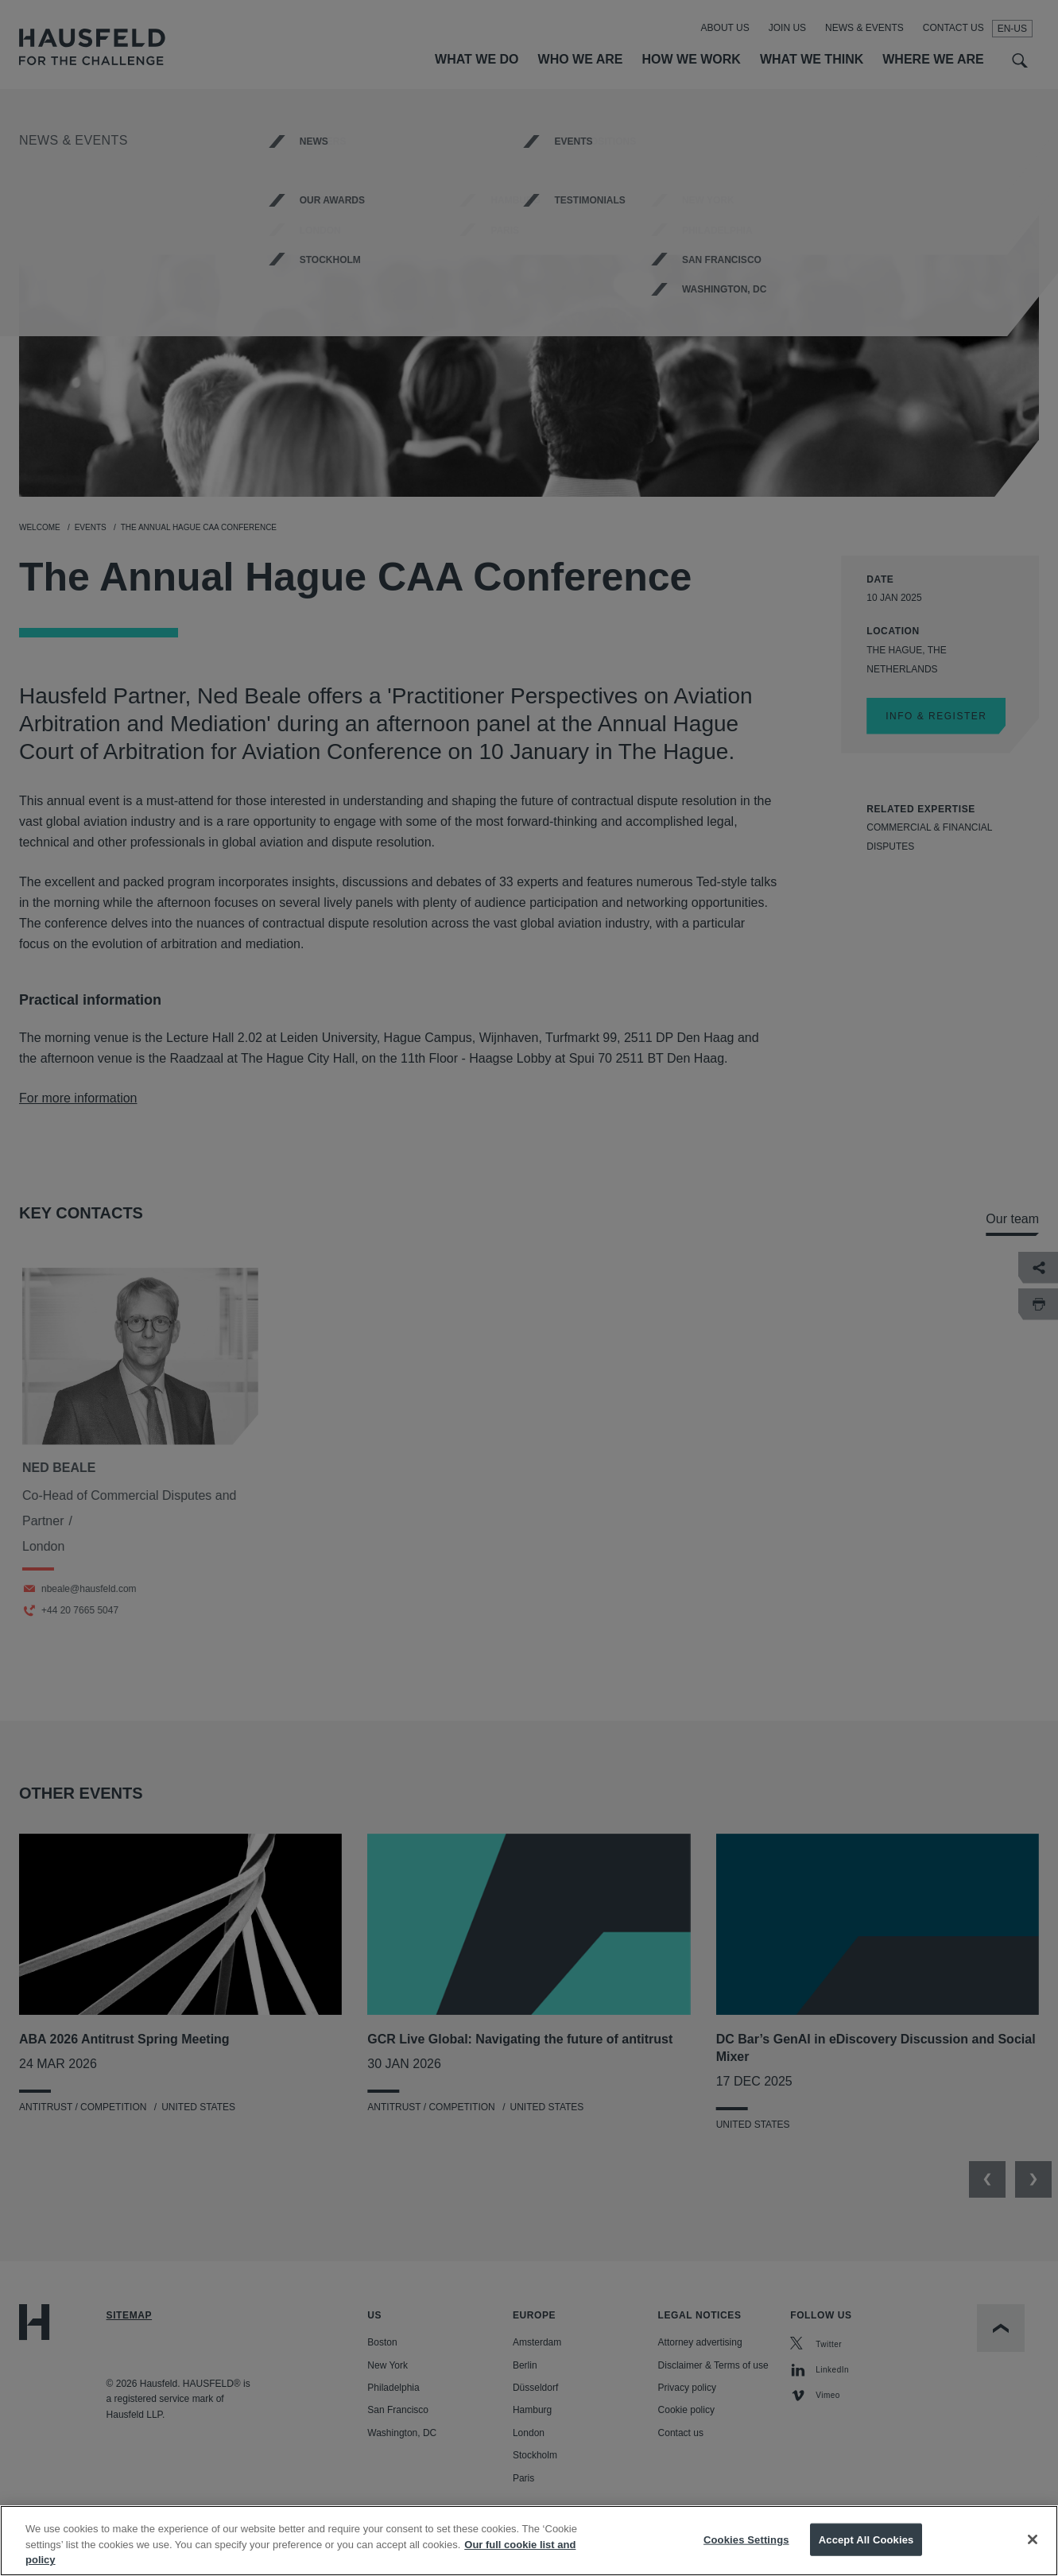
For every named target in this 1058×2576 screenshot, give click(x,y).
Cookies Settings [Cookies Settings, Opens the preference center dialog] (746, 2551)
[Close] (1032, 2550)
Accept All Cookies (866, 2551)
